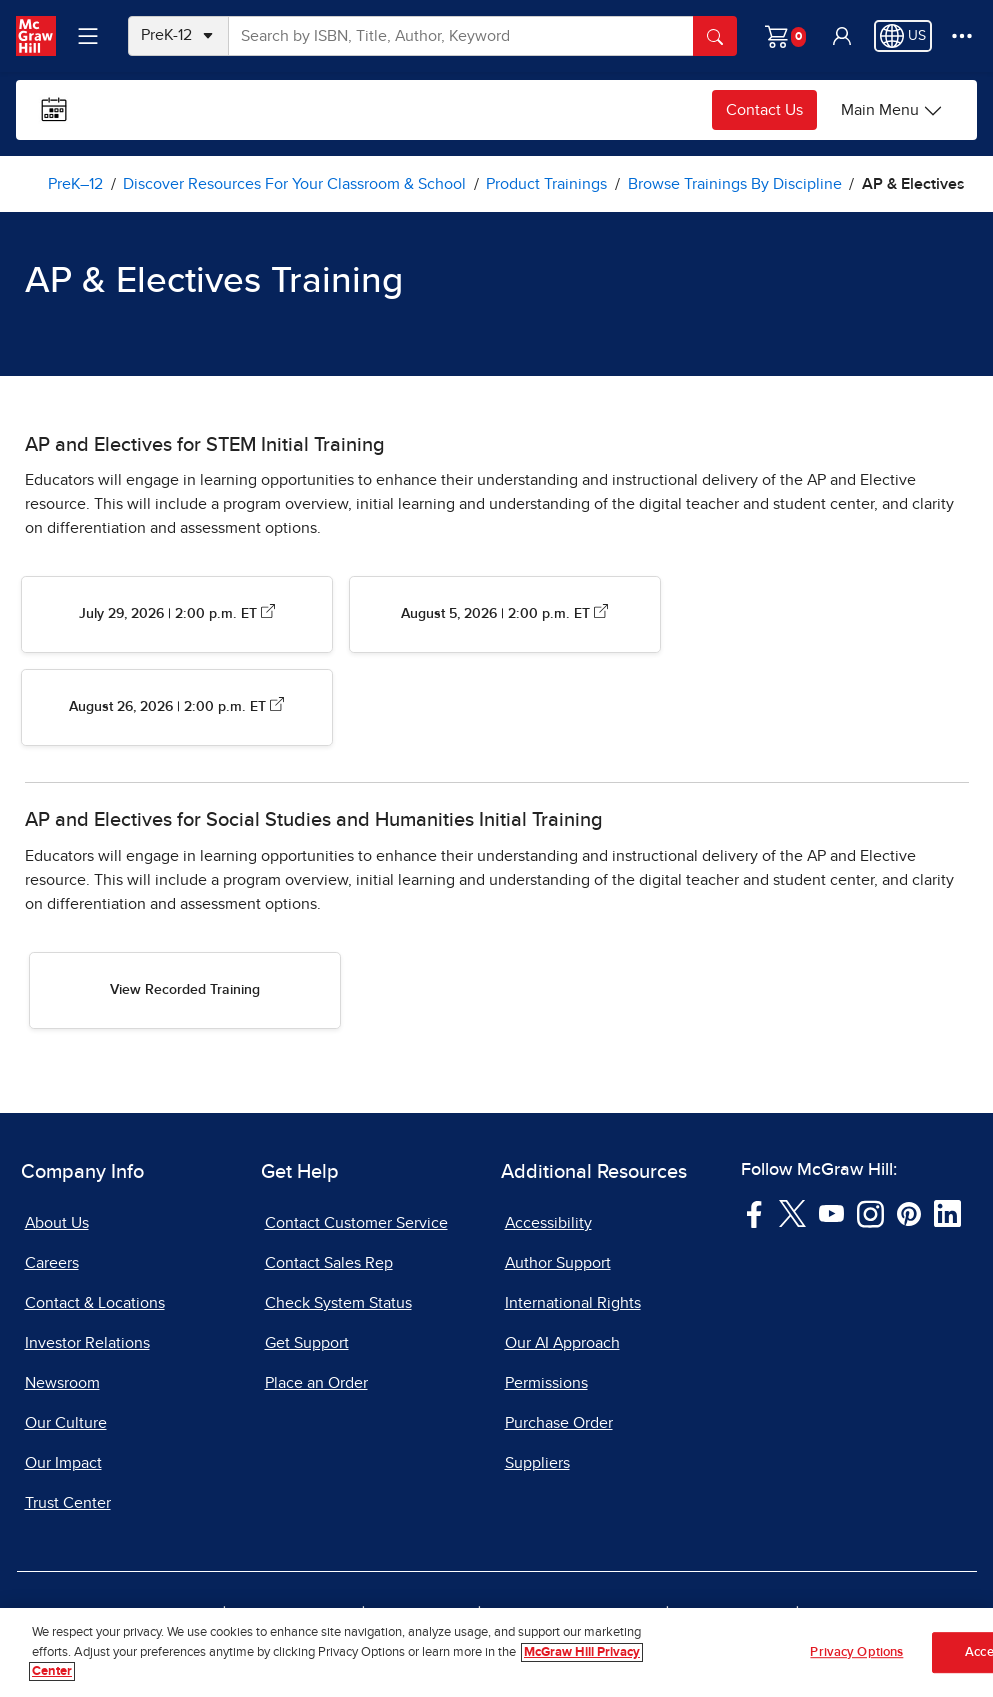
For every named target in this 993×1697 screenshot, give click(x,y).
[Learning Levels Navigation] (88, 36)
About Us (57, 1223)
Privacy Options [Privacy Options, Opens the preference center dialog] (856, 1652)
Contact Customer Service (356, 1223)
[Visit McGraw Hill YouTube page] (831, 1212)
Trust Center (68, 1503)
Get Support (307, 1343)
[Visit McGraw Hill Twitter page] (792, 1212)
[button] (842, 36)
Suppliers (537, 1463)
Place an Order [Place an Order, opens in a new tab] (316, 1383)
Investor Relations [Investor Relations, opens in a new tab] (87, 1343)
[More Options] (962, 36)
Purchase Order (559, 1423)
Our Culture (66, 1423)
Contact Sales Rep (329, 1263)
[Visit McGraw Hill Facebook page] (754, 1212)
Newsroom (62, 1383)
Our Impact (63, 1463)
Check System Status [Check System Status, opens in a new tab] (338, 1303)
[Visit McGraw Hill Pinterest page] (908, 1212)
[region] (496, 1652)
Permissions (546, 1383)
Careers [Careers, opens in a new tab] (52, 1263)
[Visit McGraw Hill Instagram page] (870, 1212)
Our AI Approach (562, 1343)
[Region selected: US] (903, 36)
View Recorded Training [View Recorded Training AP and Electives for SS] (185, 990)
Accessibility (548, 1223)
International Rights (573, 1303)
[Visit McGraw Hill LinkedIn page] (947, 1212)
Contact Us (764, 110)
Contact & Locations (95, 1303)
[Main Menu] (892, 110)
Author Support (558, 1263)
